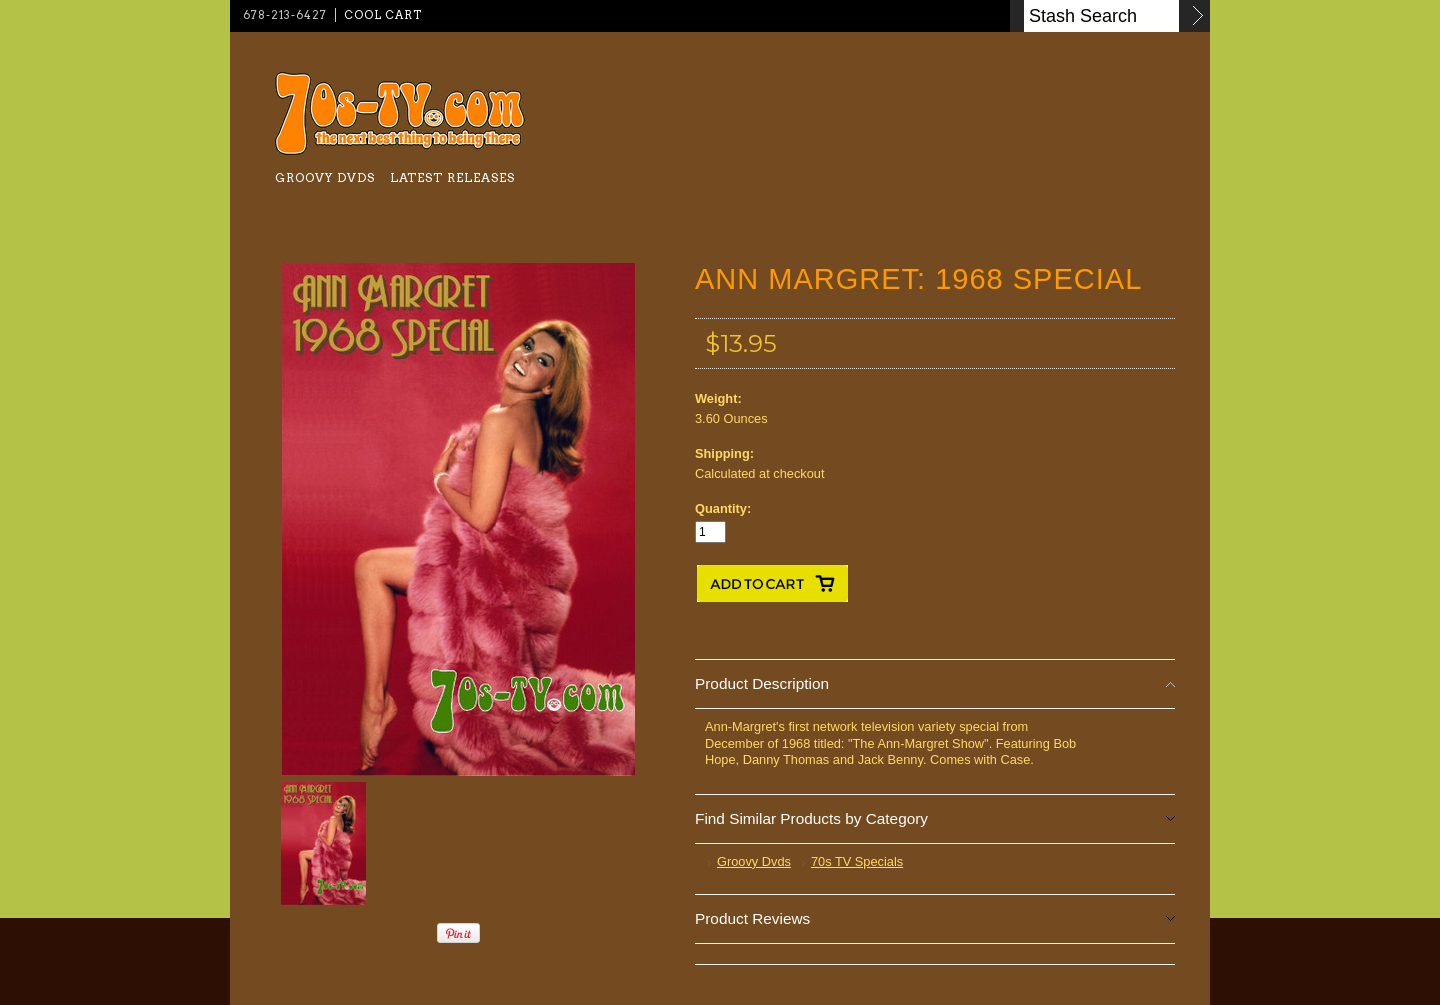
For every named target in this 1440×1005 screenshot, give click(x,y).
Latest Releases (452, 177)
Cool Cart (383, 15)
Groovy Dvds (325, 177)
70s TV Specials (857, 861)
